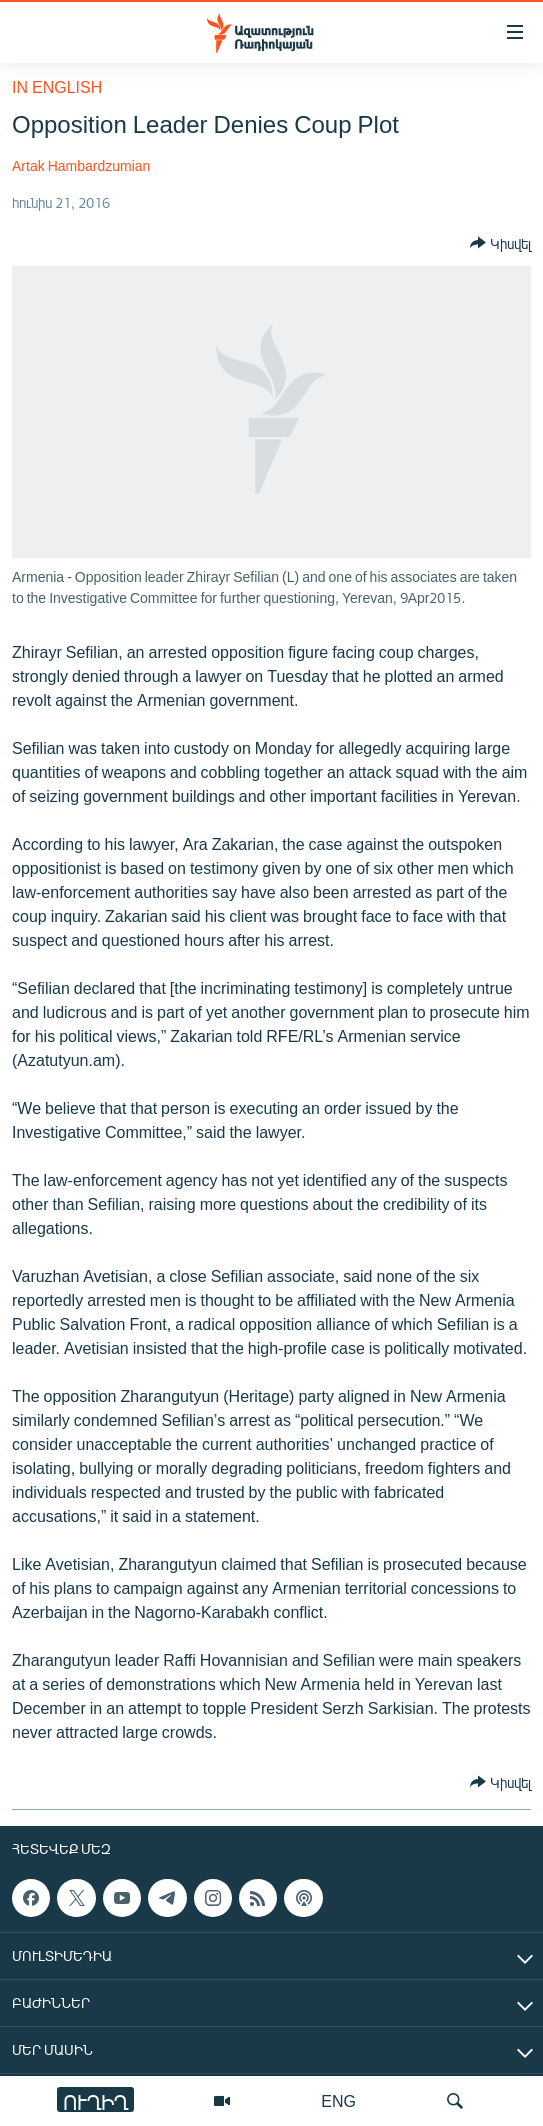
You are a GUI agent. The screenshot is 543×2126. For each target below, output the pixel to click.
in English (57, 86)
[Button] (500, 243)
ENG (338, 2100)
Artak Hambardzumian (81, 165)
